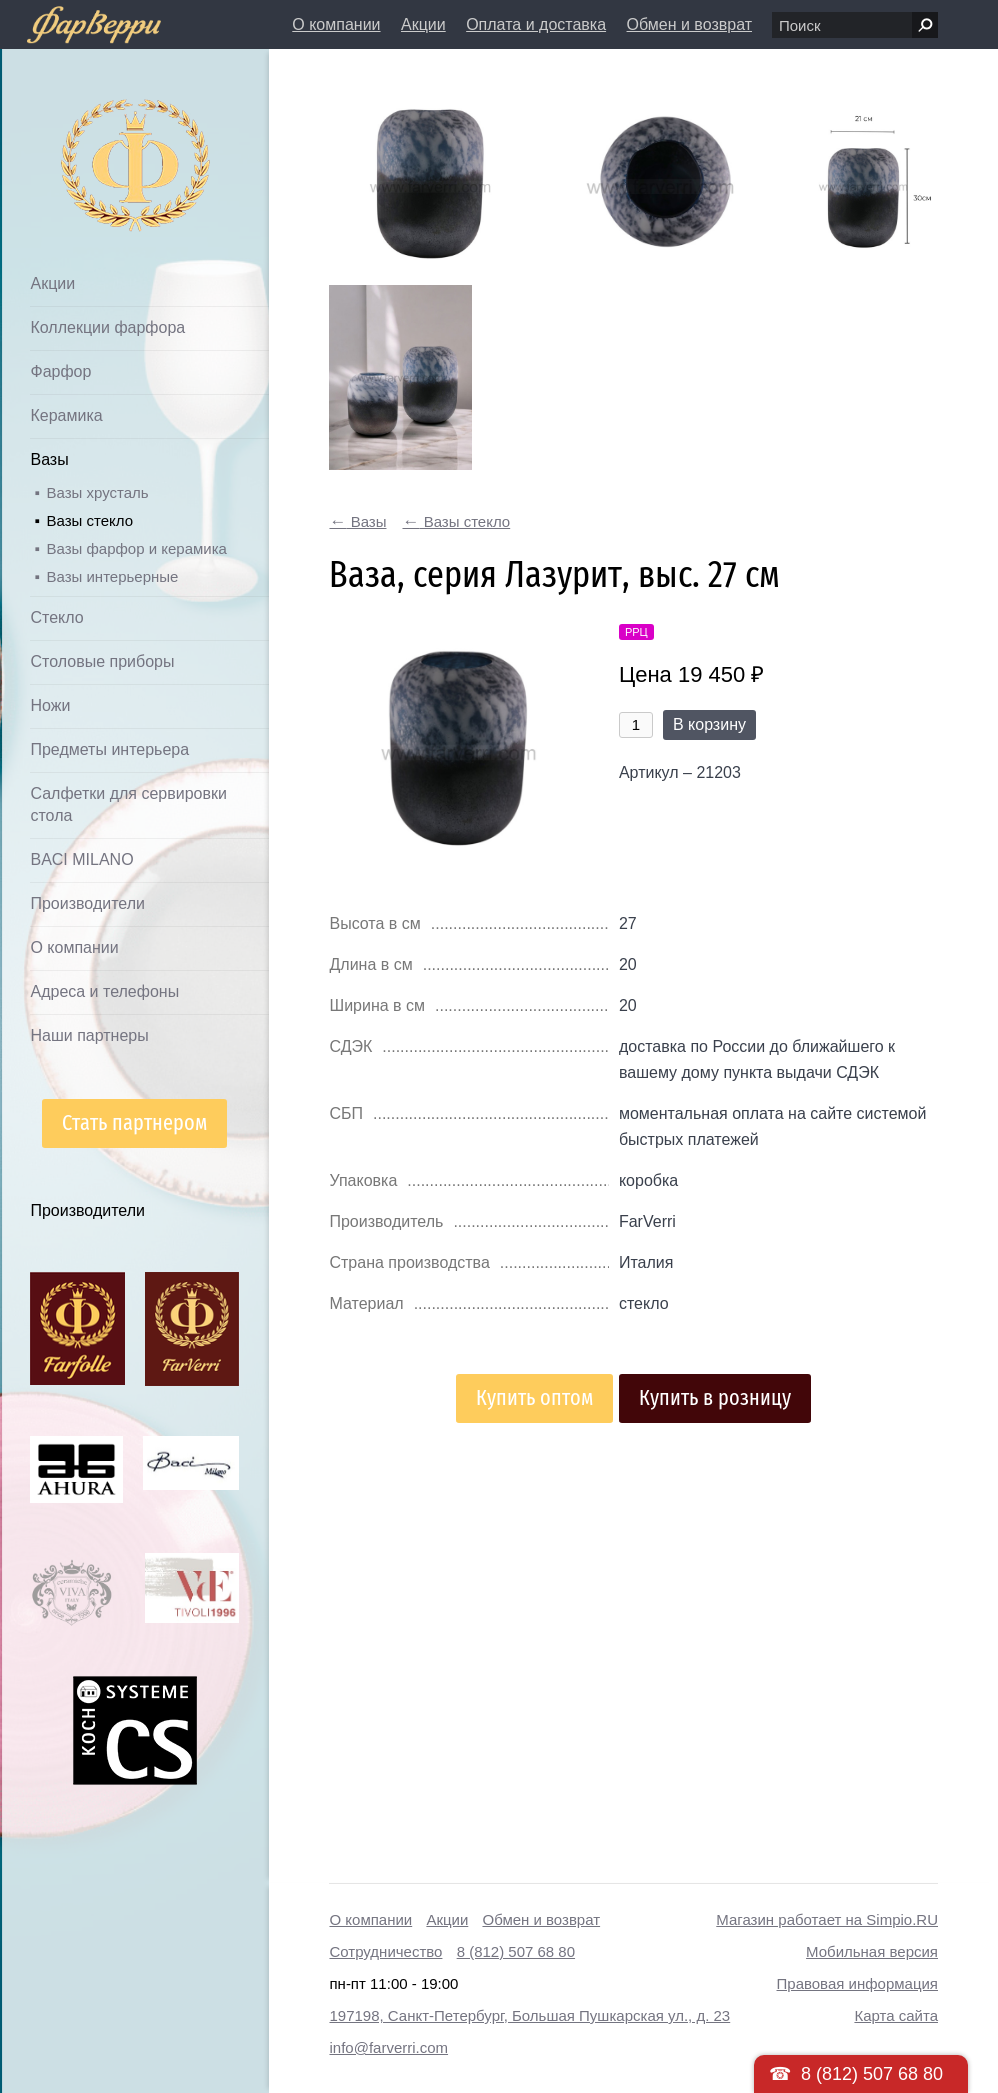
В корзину (709, 724)
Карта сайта (896, 2015)
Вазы (49, 459)
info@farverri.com (388, 2047)
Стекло (56, 617)
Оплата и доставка (536, 24)
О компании (336, 24)
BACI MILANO (81, 859)
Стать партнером (134, 1122)
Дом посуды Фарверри (95, 135)
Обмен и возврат (689, 24)
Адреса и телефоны (104, 991)
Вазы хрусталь (97, 492)
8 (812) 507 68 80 (516, 1951)
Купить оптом (534, 1397)
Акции (423, 24)
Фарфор (60, 371)
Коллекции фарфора (107, 327)
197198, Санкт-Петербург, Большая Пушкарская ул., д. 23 (529, 2015)
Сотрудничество (385, 1951)
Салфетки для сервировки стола (128, 804)
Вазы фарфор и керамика (136, 548)
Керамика (66, 415)
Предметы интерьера (109, 749)
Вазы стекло (89, 520)
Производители (87, 903)
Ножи (50, 705)
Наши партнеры (89, 1035)
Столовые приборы (102, 661)
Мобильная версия (872, 1951)
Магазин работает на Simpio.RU (827, 1919)
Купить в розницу (715, 1397)
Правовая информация (857, 1983)
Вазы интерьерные (112, 576)
